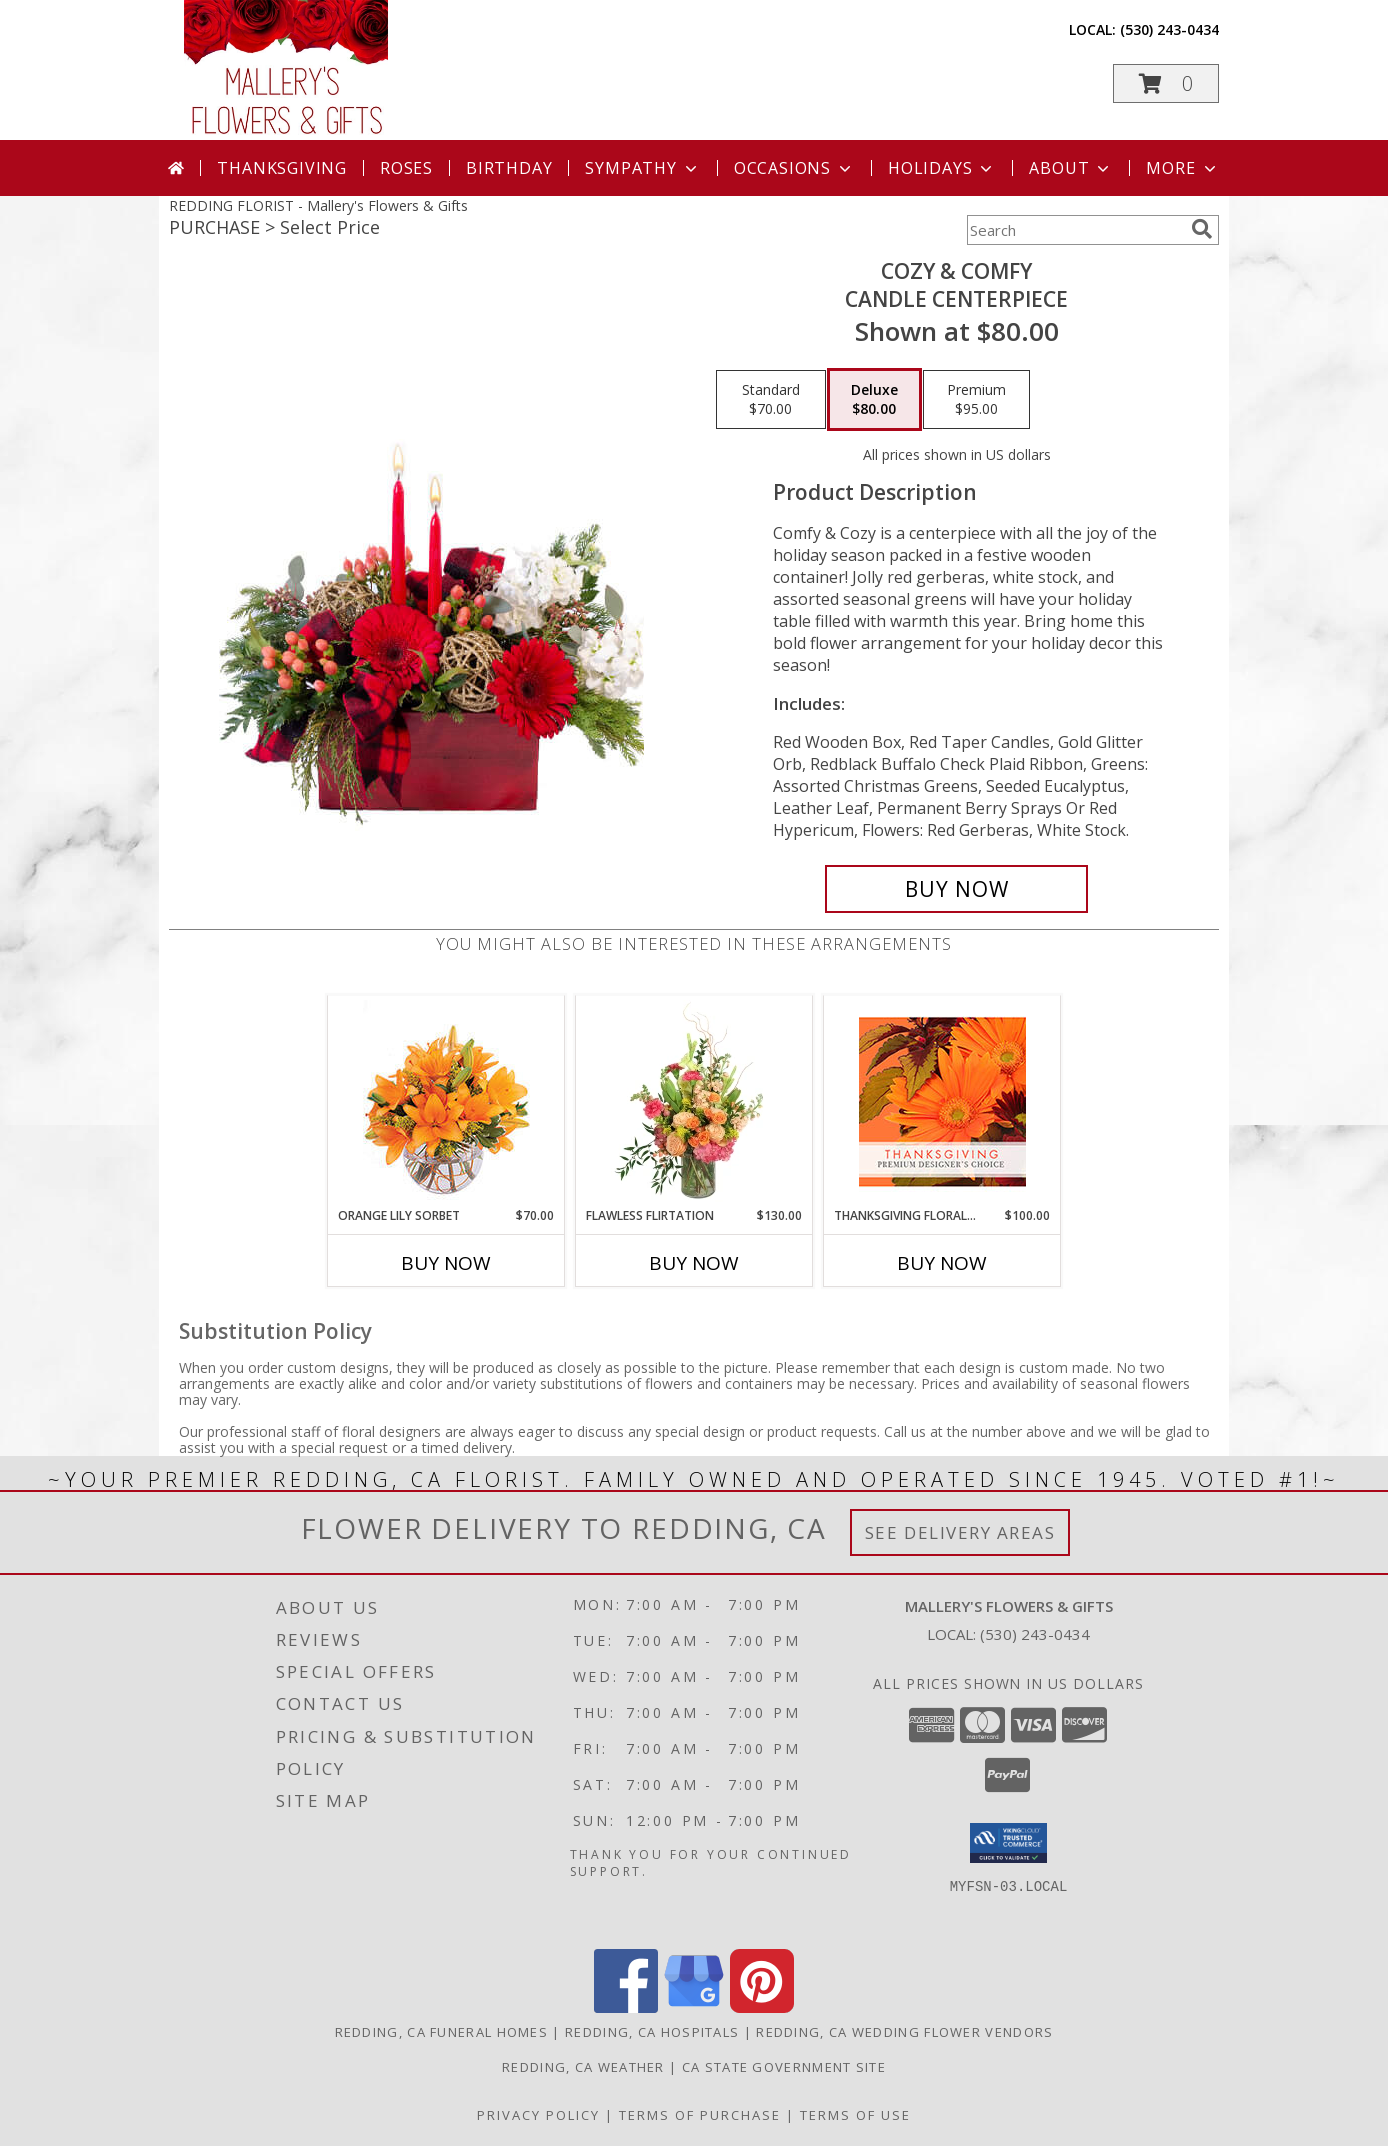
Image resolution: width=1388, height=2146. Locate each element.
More (1182, 168)
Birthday (509, 168)
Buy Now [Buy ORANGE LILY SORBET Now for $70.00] (446, 1263)
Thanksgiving (282, 168)
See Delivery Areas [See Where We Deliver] (960, 1532)
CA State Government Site (784, 2067)
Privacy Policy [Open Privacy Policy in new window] (538, 2115)
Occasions (794, 168)
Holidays (942, 168)
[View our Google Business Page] (694, 2007)
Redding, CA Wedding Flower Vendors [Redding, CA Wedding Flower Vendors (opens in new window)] (904, 2032)
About (1071, 168)
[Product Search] (1075, 230)
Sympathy (642, 168)
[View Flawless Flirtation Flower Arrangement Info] (694, 1101)
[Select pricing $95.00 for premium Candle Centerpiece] (976, 400)
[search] (1202, 229)
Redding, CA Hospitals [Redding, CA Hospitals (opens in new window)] (652, 2032)
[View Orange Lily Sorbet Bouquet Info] (446, 1101)
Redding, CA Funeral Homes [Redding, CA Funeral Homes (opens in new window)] (442, 2032)
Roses (406, 168)
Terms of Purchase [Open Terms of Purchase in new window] (700, 2115)
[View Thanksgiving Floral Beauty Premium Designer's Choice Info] (942, 1101)
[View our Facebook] (626, 2007)
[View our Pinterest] (762, 2007)
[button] (1166, 83)
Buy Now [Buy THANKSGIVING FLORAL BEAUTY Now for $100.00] (942, 1263)
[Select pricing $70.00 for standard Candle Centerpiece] (771, 400)
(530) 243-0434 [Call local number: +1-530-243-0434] (1169, 29)
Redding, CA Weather (583, 2067)
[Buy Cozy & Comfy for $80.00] (956, 889)
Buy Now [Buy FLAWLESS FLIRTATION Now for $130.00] (694, 1263)
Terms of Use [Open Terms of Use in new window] (855, 2115)
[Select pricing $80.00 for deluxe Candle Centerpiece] (874, 400)
